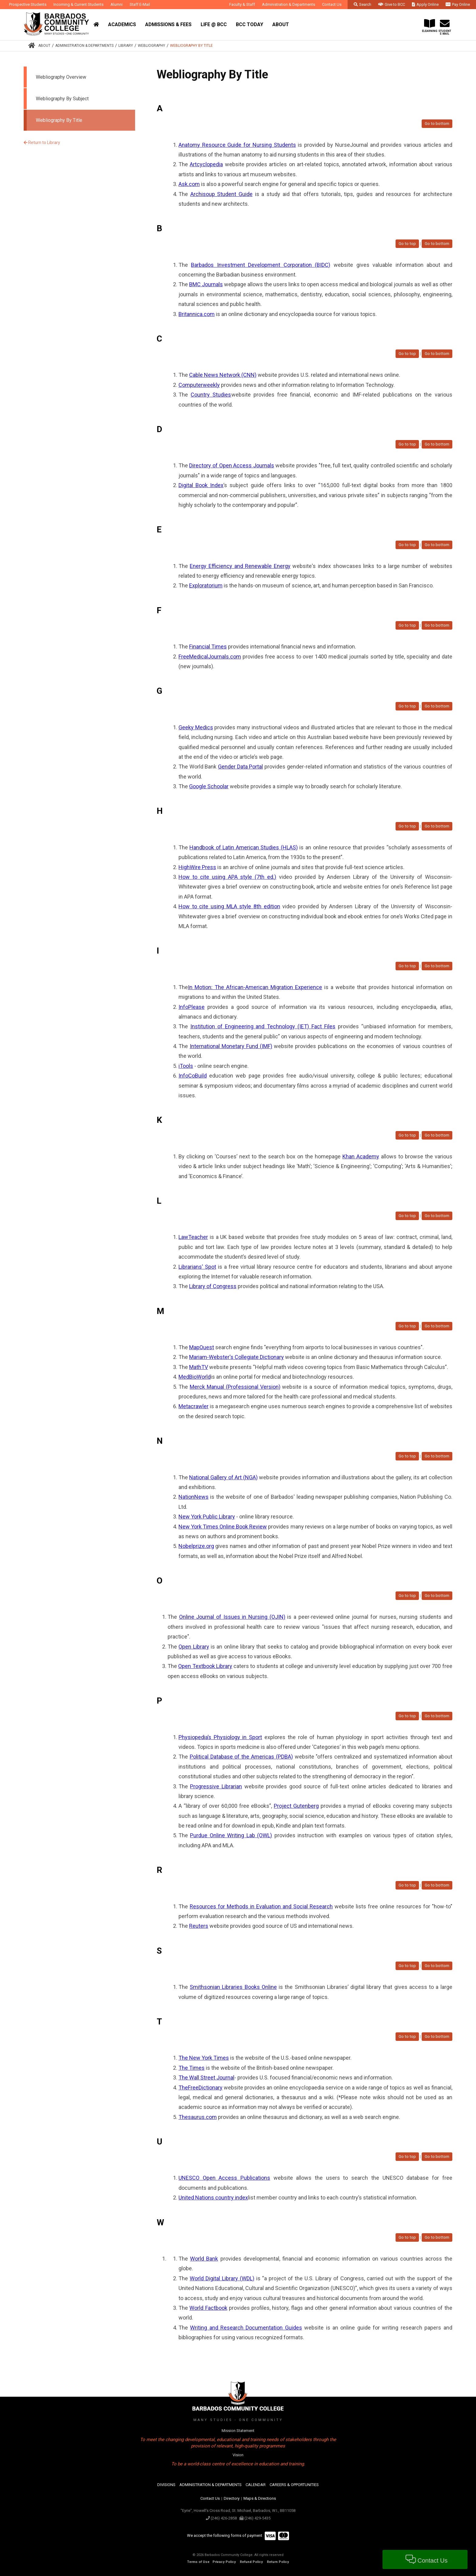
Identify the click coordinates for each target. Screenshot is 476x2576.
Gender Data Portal (240, 766)
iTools (185, 1066)
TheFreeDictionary (200, 2087)
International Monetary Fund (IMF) (231, 1046)
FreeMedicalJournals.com (209, 656)
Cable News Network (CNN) (223, 375)
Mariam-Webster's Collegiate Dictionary (236, 1357)
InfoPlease (191, 1007)
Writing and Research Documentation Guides (246, 2327)
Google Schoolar (209, 786)
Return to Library (42, 142)
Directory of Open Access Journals (231, 465)
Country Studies (211, 394)
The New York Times (203, 2058)
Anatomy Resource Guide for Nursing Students (237, 145)
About (44, 45)
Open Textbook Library (205, 1666)
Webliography (151, 45)
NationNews (193, 1497)
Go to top (407, 243)
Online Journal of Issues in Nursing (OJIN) (232, 1617)
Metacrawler (193, 1406)
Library (125, 45)
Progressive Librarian (216, 1786)
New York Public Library (206, 1516)
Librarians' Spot (197, 1267)
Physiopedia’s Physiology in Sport (220, 1737)
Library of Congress (212, 1286)
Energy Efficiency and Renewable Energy (240, 566)
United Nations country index (213, 2197)
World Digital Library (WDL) (222, 2278)
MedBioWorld (194, 1377)
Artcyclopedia (206, 164)
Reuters (198, 1926)
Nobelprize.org (196, 1546)
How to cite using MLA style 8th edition (229, 906)
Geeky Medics (195, 727)
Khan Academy (360, 1156)
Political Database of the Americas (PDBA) (241, 1756)
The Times (191, 2068)
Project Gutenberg (296, 1806)
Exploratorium (206, 585)
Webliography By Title (191, 45)
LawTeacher (193, 1237)
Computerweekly (199, 385)
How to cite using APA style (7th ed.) (227, 877)
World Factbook (208, 2308)
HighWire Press (197, 867)
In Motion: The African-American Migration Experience (255, 987)
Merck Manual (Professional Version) (235, 1387)
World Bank (204, 2258)
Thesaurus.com (197, 2117)
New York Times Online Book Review (222, 1526)
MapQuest (201, 1347)
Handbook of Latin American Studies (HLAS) (243, 847)
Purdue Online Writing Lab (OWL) (231, 1835)
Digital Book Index (200, 485)
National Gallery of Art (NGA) (223, 1477)
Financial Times (208, 646)
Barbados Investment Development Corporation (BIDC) (260, 265)
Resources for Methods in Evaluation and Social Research (261, 1906)
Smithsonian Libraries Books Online (233, 1987)
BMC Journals (206, 284)
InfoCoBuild (192, 1075)
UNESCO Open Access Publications (224, 2178)
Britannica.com (196, 314)
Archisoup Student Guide (221, 194)
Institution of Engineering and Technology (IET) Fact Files (262, 1026)
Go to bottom (437, 123)
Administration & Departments (84, 45)
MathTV (198, 1367)
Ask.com (189, 184)
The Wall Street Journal (206, 2077)
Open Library (193, 1646)
